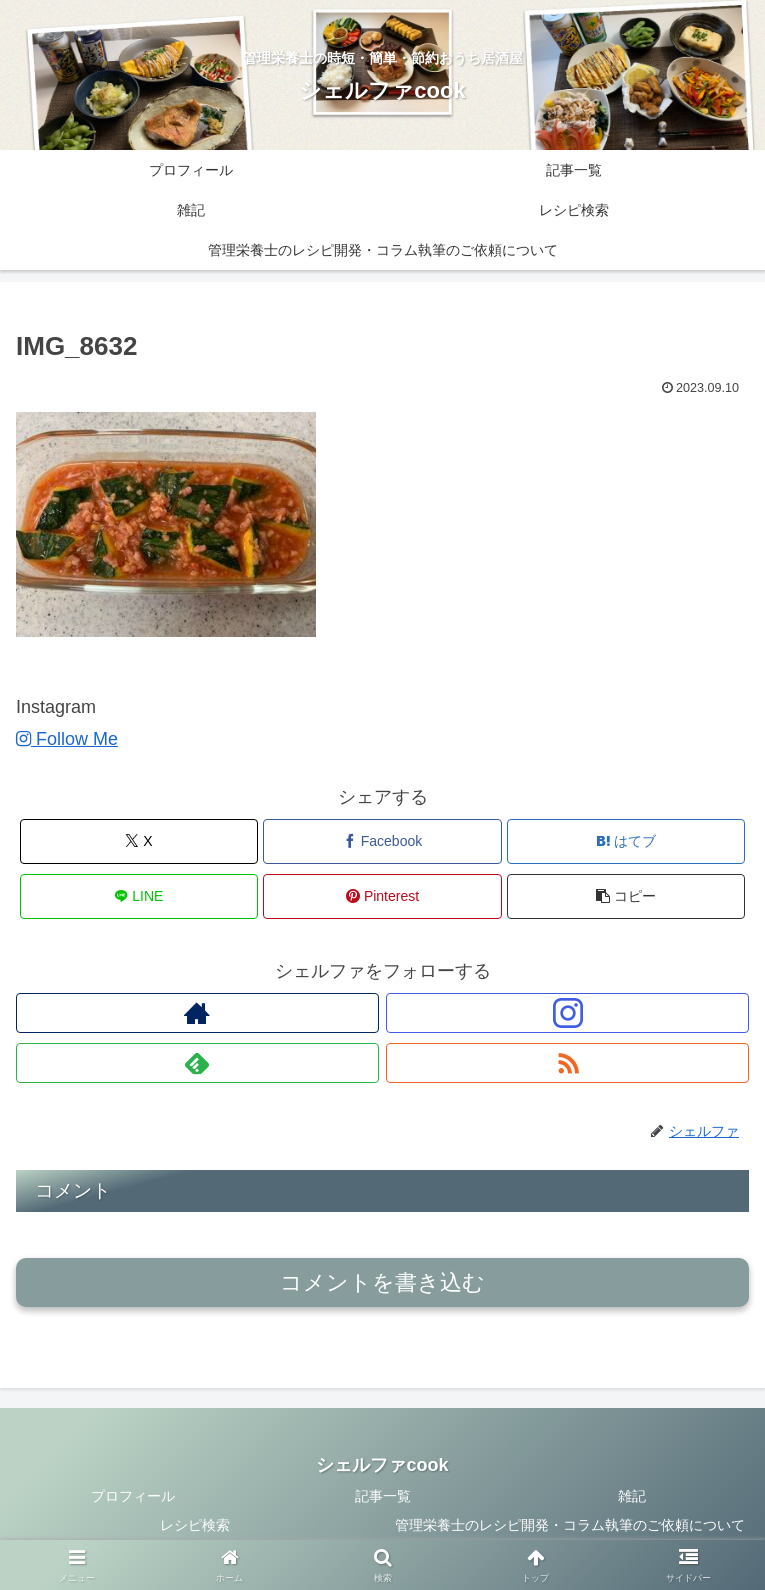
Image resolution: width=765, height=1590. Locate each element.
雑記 (632, 1496)
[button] (626, 896)
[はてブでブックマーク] (626, 841)
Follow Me (67, 739)
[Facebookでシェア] (382, 841)
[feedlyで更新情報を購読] (197, 1063)
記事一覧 (383, 1496)
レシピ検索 (195, 1525)
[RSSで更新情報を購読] (567, 1063)
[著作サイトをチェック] (197, 1013)
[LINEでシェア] (139, 896)
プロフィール (133, 1496)
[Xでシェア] (139, 841)
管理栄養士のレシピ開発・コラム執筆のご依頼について (570, 1525)
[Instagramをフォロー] (567, 1013)
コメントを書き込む (382, 1282)
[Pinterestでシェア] (382, 896)
